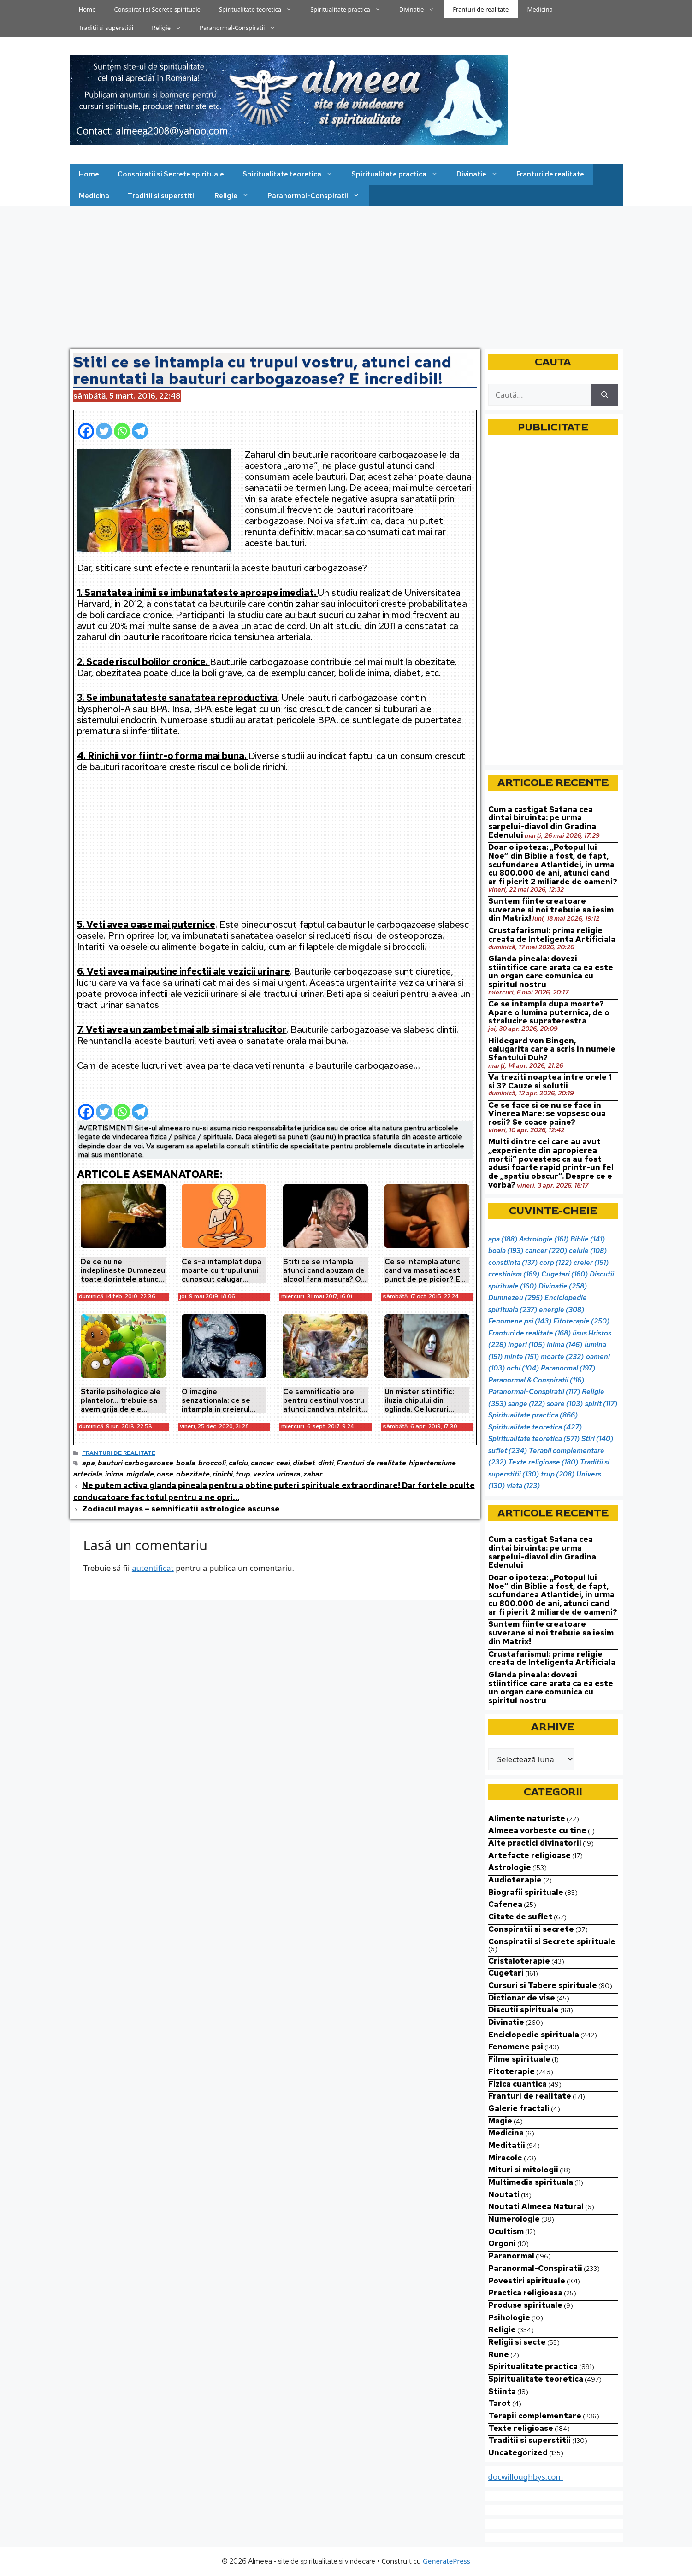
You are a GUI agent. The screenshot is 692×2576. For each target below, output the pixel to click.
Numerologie (514, 2219)
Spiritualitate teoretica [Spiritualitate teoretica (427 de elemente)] (535, 1427)
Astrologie (509, 1867)
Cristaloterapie (519, 1961)
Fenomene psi (515, 2046)
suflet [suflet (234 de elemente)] (507, 1450)
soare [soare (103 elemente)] (565, 1403)
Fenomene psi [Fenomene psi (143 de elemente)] (519, 1321)
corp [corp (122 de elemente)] (555, 1262)
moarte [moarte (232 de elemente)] (562, 1356)
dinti (326, 1463)
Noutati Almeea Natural (536, 2206)
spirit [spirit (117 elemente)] (601, 1403)
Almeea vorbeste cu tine (537, 1830)
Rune (498, 2354)
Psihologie (509, 2317)
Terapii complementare (534, 2416)
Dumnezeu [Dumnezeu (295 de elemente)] (515, 1297)
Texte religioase (520, 2428)
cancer (262, 1463)
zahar (312, 1474)
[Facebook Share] (150, 426)
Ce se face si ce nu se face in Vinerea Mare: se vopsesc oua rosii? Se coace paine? (547, 1113)
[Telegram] (140, 426)
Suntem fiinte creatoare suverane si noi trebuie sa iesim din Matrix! (551, 909)
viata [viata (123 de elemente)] (523, 1485)
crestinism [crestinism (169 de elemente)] (513, 1274)
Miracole (505, 2158)
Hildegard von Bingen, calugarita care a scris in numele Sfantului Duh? (551, 1049)
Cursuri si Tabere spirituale (542, 1985)
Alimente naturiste (526, 1818)
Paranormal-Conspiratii (242, 27)
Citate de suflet (520, 1916)
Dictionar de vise (521, 1998)
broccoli (212, 1463)
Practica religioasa (525, 2293)
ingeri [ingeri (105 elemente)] (526, 1344)
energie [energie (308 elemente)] (561, 1309)
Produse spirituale (525, 2305)
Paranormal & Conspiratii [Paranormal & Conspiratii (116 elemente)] (536, 1380)
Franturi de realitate (481, 9)
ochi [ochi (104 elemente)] (523, 1368)
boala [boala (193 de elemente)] (505, 1250)
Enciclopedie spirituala (533, 2034)
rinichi (223, 1474)
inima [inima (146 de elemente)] (564, 1344)
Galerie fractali (519, 2108)
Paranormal (511, 2256)
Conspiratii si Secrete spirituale (157, 9)
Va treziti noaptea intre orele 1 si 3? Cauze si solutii (550, 1081)
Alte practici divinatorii (534, 1843)
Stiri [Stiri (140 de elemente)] (597, 1438)
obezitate (193, 1474)
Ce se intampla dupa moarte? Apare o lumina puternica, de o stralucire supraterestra (548, 1012)
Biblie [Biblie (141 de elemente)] (587, 1239)
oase (165, 1474)
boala (185, 1463)
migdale (140, 1474)
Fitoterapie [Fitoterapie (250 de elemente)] (581, 1321)
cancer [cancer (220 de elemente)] (546, 1250)
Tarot (499, 2403)
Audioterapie (515, 1880)
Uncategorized (518, 2452)
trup (243, 1474)
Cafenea (505, 1904)
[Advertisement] (346, 275)
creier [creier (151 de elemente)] (591, 1262)
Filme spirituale (519, 2059)
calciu (238, 1463)
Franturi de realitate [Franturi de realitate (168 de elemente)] (529, 1333)
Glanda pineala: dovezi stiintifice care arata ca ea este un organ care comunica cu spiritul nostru (550, 971)
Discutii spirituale (523, 2010)
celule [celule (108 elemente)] (588, 1250)
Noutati (504, 2194)
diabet (304, 1463)
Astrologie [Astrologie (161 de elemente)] (543, 1239)
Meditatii (506, 2145)
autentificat (153, 1568)
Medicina (539, 9)
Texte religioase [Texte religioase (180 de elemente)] (543, 1462)
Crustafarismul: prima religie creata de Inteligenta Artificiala (551, 934)
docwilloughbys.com (525, 2476)
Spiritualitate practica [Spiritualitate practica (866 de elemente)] (533, 1415)
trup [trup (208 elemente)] (557, 1474)
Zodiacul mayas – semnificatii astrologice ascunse (181, 1509)
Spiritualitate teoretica (260, 9)
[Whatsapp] (122, 426)
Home (87, 9)
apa (88, 1463)
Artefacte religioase (529, 1855)
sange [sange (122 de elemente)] (526, 1403)
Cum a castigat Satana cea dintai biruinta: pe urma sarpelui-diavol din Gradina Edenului (542, 822)
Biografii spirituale (525, 1892)
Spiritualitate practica (350, 9)
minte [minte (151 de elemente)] (521, 1356)
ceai (283, 1463)
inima (114, 1474)
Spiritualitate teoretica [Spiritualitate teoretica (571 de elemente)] (534, 1438)
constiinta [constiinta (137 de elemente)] (513, 1262)
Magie (500, 2121)
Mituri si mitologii (523, 2169)
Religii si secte (517, 2342)
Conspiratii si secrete (531, 1929)
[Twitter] (104, 426)
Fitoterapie (511, 2071)
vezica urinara (277, 1474)
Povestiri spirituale (526, 2281)
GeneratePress (446, 2560)
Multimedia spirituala (530, 2182)
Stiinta (502, 2391)
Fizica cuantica (517, 2084)
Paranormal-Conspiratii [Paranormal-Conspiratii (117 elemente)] (534, 1391)
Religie (171, 27)
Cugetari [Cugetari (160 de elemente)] (564, 1274)
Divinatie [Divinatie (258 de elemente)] (562, 1286)
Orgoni (502, 2243)
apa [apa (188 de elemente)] (502, 1239)
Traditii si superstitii (106, 28)
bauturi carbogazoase (135, 1463)
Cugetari (506, 1973)
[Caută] (604, 395)
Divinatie (421, 9)
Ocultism (506, 2231)
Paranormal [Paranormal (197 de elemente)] (568, 1368)
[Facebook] (86, 426)
